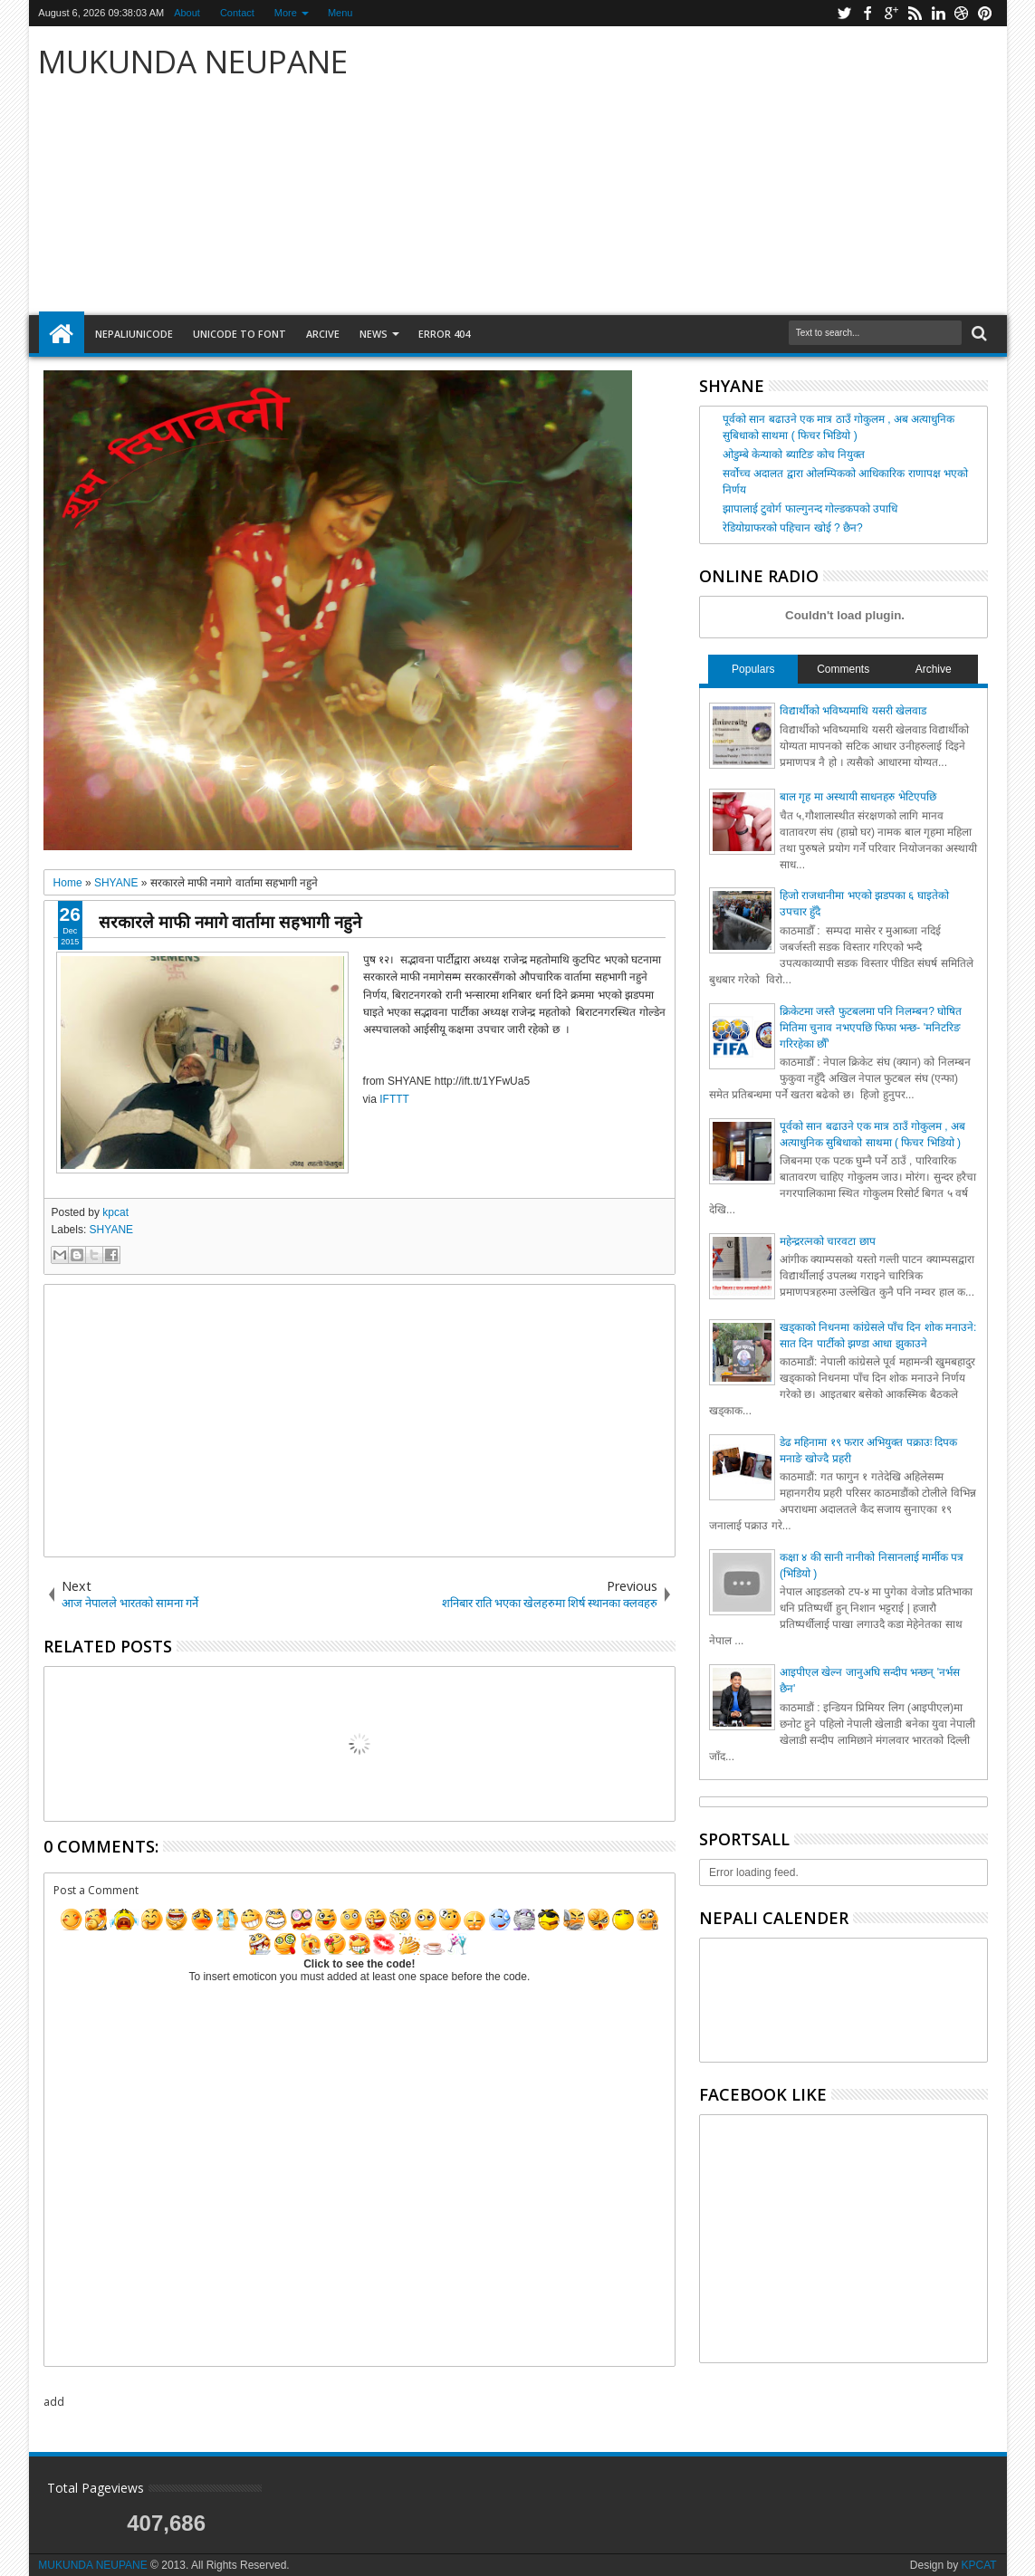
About (187, 12)
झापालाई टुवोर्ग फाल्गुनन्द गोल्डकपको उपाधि (810, 509)
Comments (843, 669)
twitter (844, 13)
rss (914, 13)
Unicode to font (239, 333)
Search (977, 334)
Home (61, 334)
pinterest (985, 13)
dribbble (961, 13)
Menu (340, 12)
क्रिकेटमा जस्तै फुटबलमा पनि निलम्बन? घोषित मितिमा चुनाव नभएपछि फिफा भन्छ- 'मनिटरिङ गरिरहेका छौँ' (871, 1027)
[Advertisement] (731, 171)
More (285, 12)
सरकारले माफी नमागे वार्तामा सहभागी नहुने (230, 921)
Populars (753, 669)
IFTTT (394, 1099)
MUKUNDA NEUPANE (193, 61)
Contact (237, 12)
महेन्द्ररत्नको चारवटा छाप (828, 1241)
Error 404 (444, 333)
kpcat (115, 1212)
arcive (323, 333)
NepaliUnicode (134, 333)
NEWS (373, 333)
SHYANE (111, 1229)
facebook (867, 13)
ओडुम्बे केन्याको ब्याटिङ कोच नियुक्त (794, 454)
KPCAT (979, 2565)
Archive (933, 669)
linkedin (938, 13)
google (891, 13)
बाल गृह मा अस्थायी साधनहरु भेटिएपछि (858, 796)
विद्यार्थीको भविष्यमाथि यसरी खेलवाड (853, 710)
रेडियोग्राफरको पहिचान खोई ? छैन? (793, 528)
